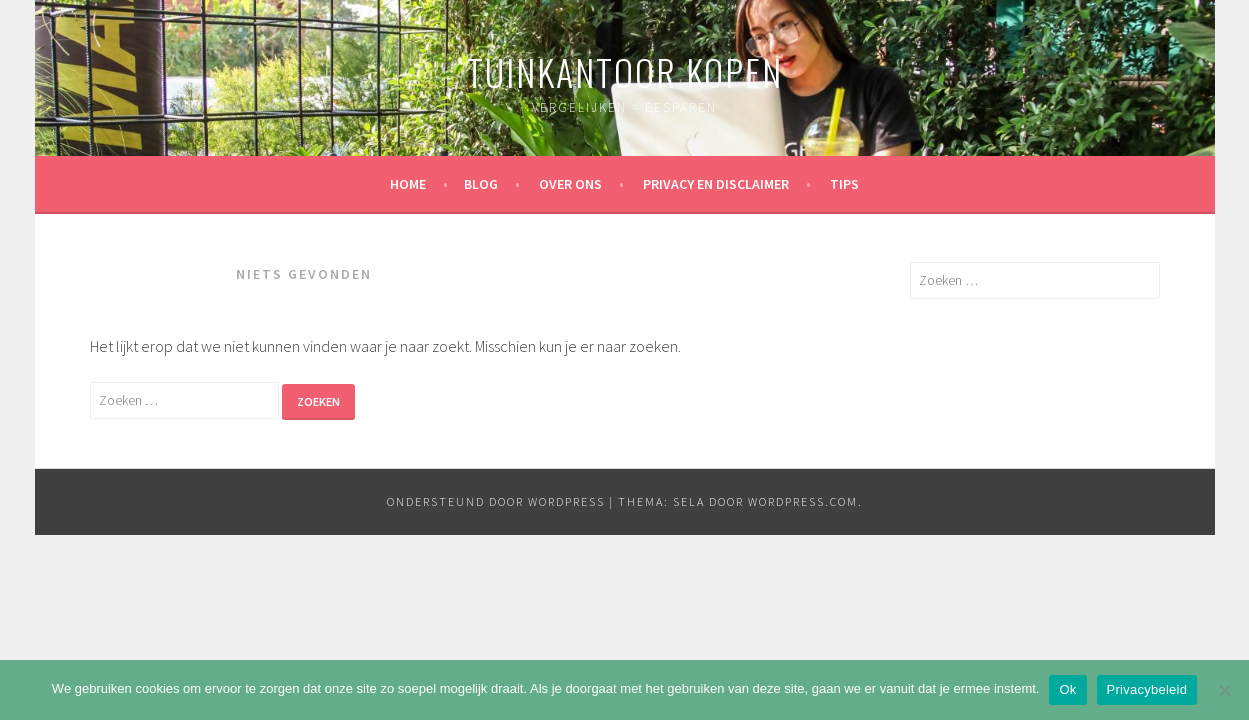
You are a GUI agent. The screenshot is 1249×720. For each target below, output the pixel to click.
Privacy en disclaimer (716, 184)
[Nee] (1224, 690)
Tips (844, 184)
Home (408, 184)
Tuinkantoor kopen (625, 71)
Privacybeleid (1147, 689)
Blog (481, 184)
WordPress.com (803, 501)
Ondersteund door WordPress (496, 501)
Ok (1067, 689)
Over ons (570, 184)
